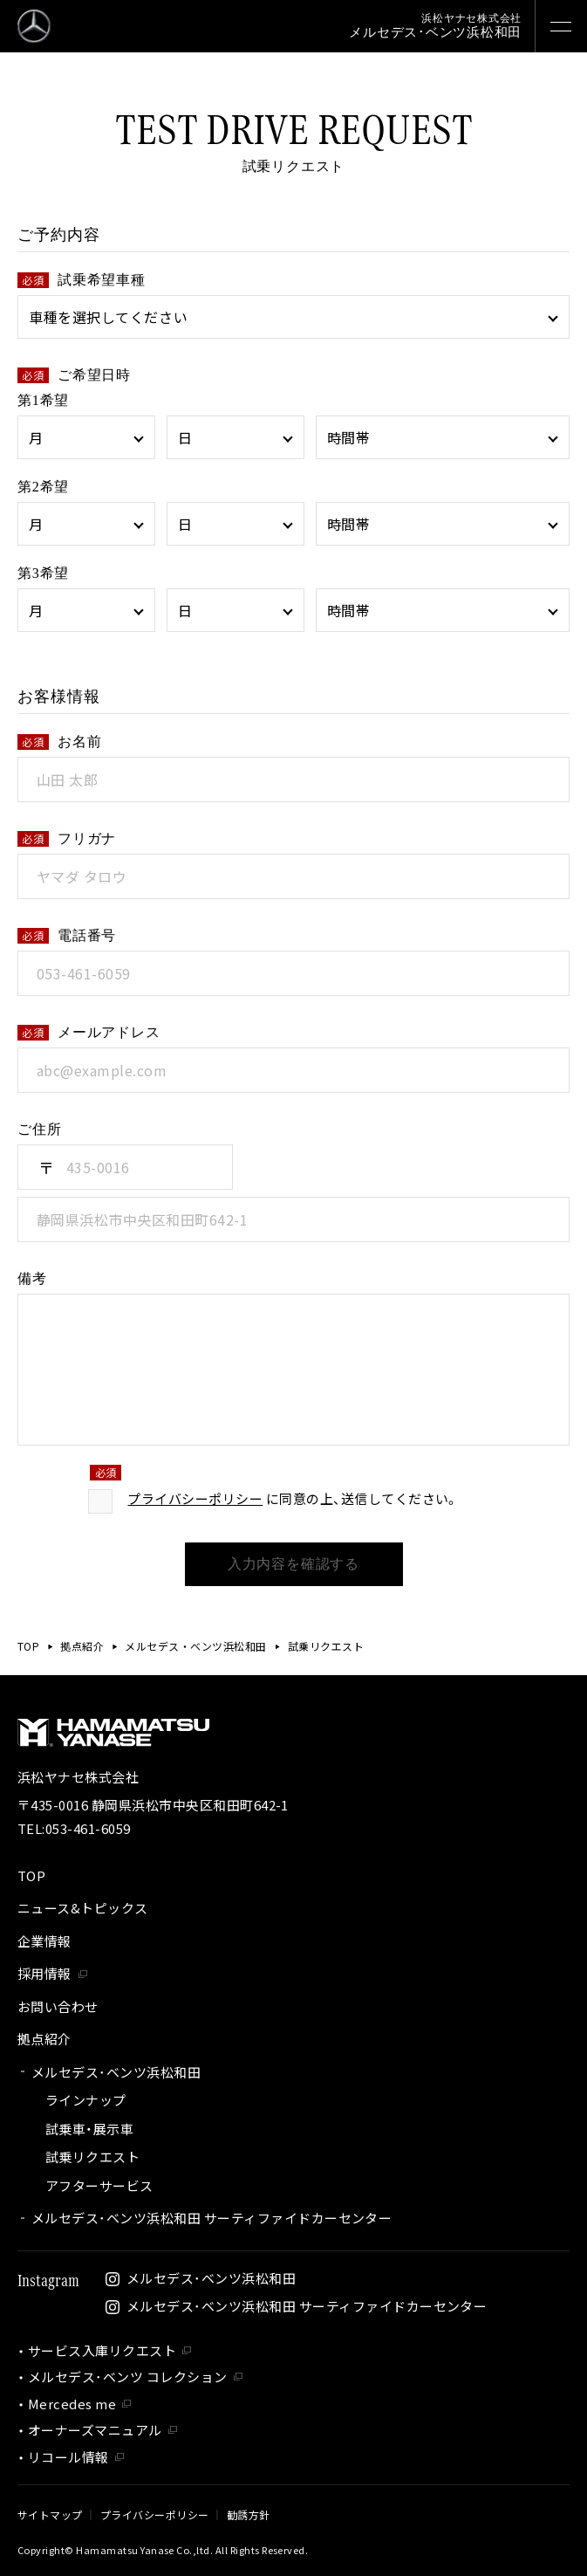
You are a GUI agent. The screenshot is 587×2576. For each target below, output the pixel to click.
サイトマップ (50, 2514)
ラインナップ (85, 2100)
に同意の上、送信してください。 (293, 1513)
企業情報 (44, 1941)
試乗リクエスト (92, 2156)
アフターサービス (99, 2185)
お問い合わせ (58, 2006)
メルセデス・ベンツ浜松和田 (195, 1645)
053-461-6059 (88, 1828)
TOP (28, 1645)
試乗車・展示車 (89, 2128)
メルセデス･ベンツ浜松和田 (116, 2072)
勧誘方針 (248, 2514)
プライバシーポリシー (195, 1513)
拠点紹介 (82, 1645)
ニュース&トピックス (82, 1908)
